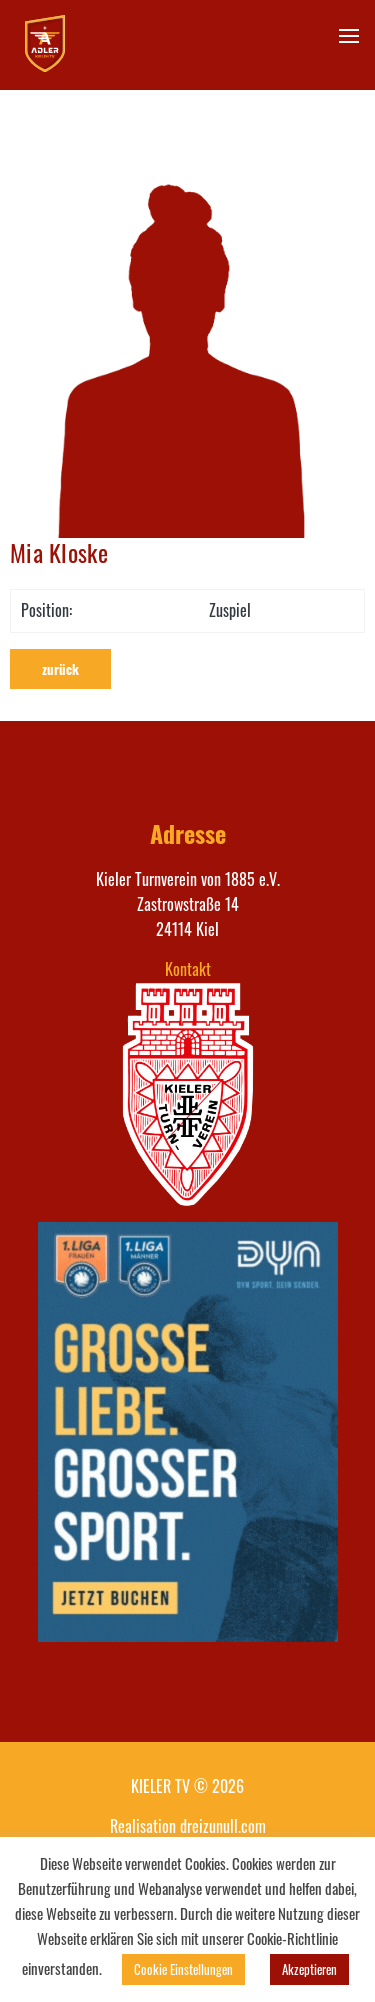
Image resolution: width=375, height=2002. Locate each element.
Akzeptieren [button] (309, 1969)
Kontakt (188, 969)
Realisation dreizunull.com (188, 1826)
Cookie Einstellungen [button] (183, 1969)
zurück (60, 669)
